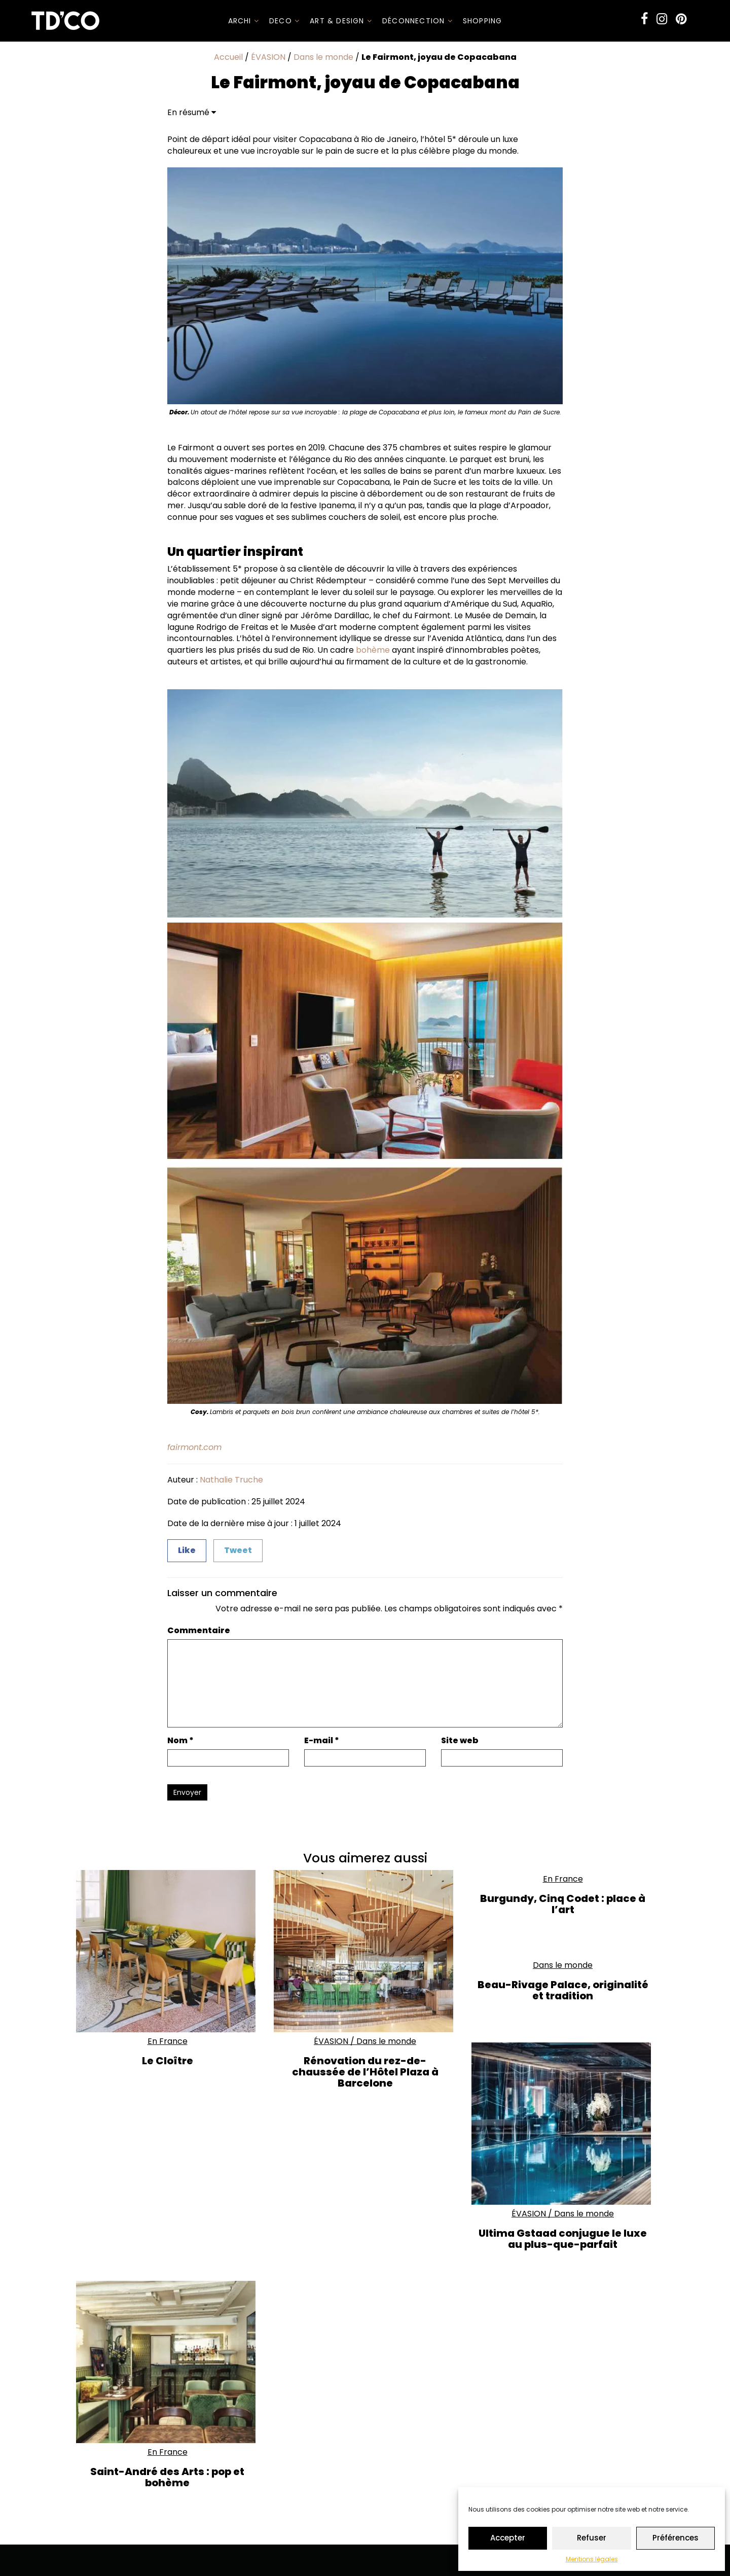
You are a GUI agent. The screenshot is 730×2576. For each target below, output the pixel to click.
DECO (284, 21)
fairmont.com (194, 1447)
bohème (373, 650)
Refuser (591, 2537)
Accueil (228, 57)
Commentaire (198, 1630)
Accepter (507, 2537)
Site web (460, 1740)
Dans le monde (323, 57)
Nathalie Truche (231, 1480)
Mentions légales (592, 2559)
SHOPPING (482, 21)
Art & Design (341, 21)
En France (168, 2041)
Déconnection (417, 21)
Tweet (238, 1550)
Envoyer (187, 1792)
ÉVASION (268, 57)
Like (187, 1550)
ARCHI (243, 21)
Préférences (675, 2537)
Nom (180, 1740)
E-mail (321, 1740)
